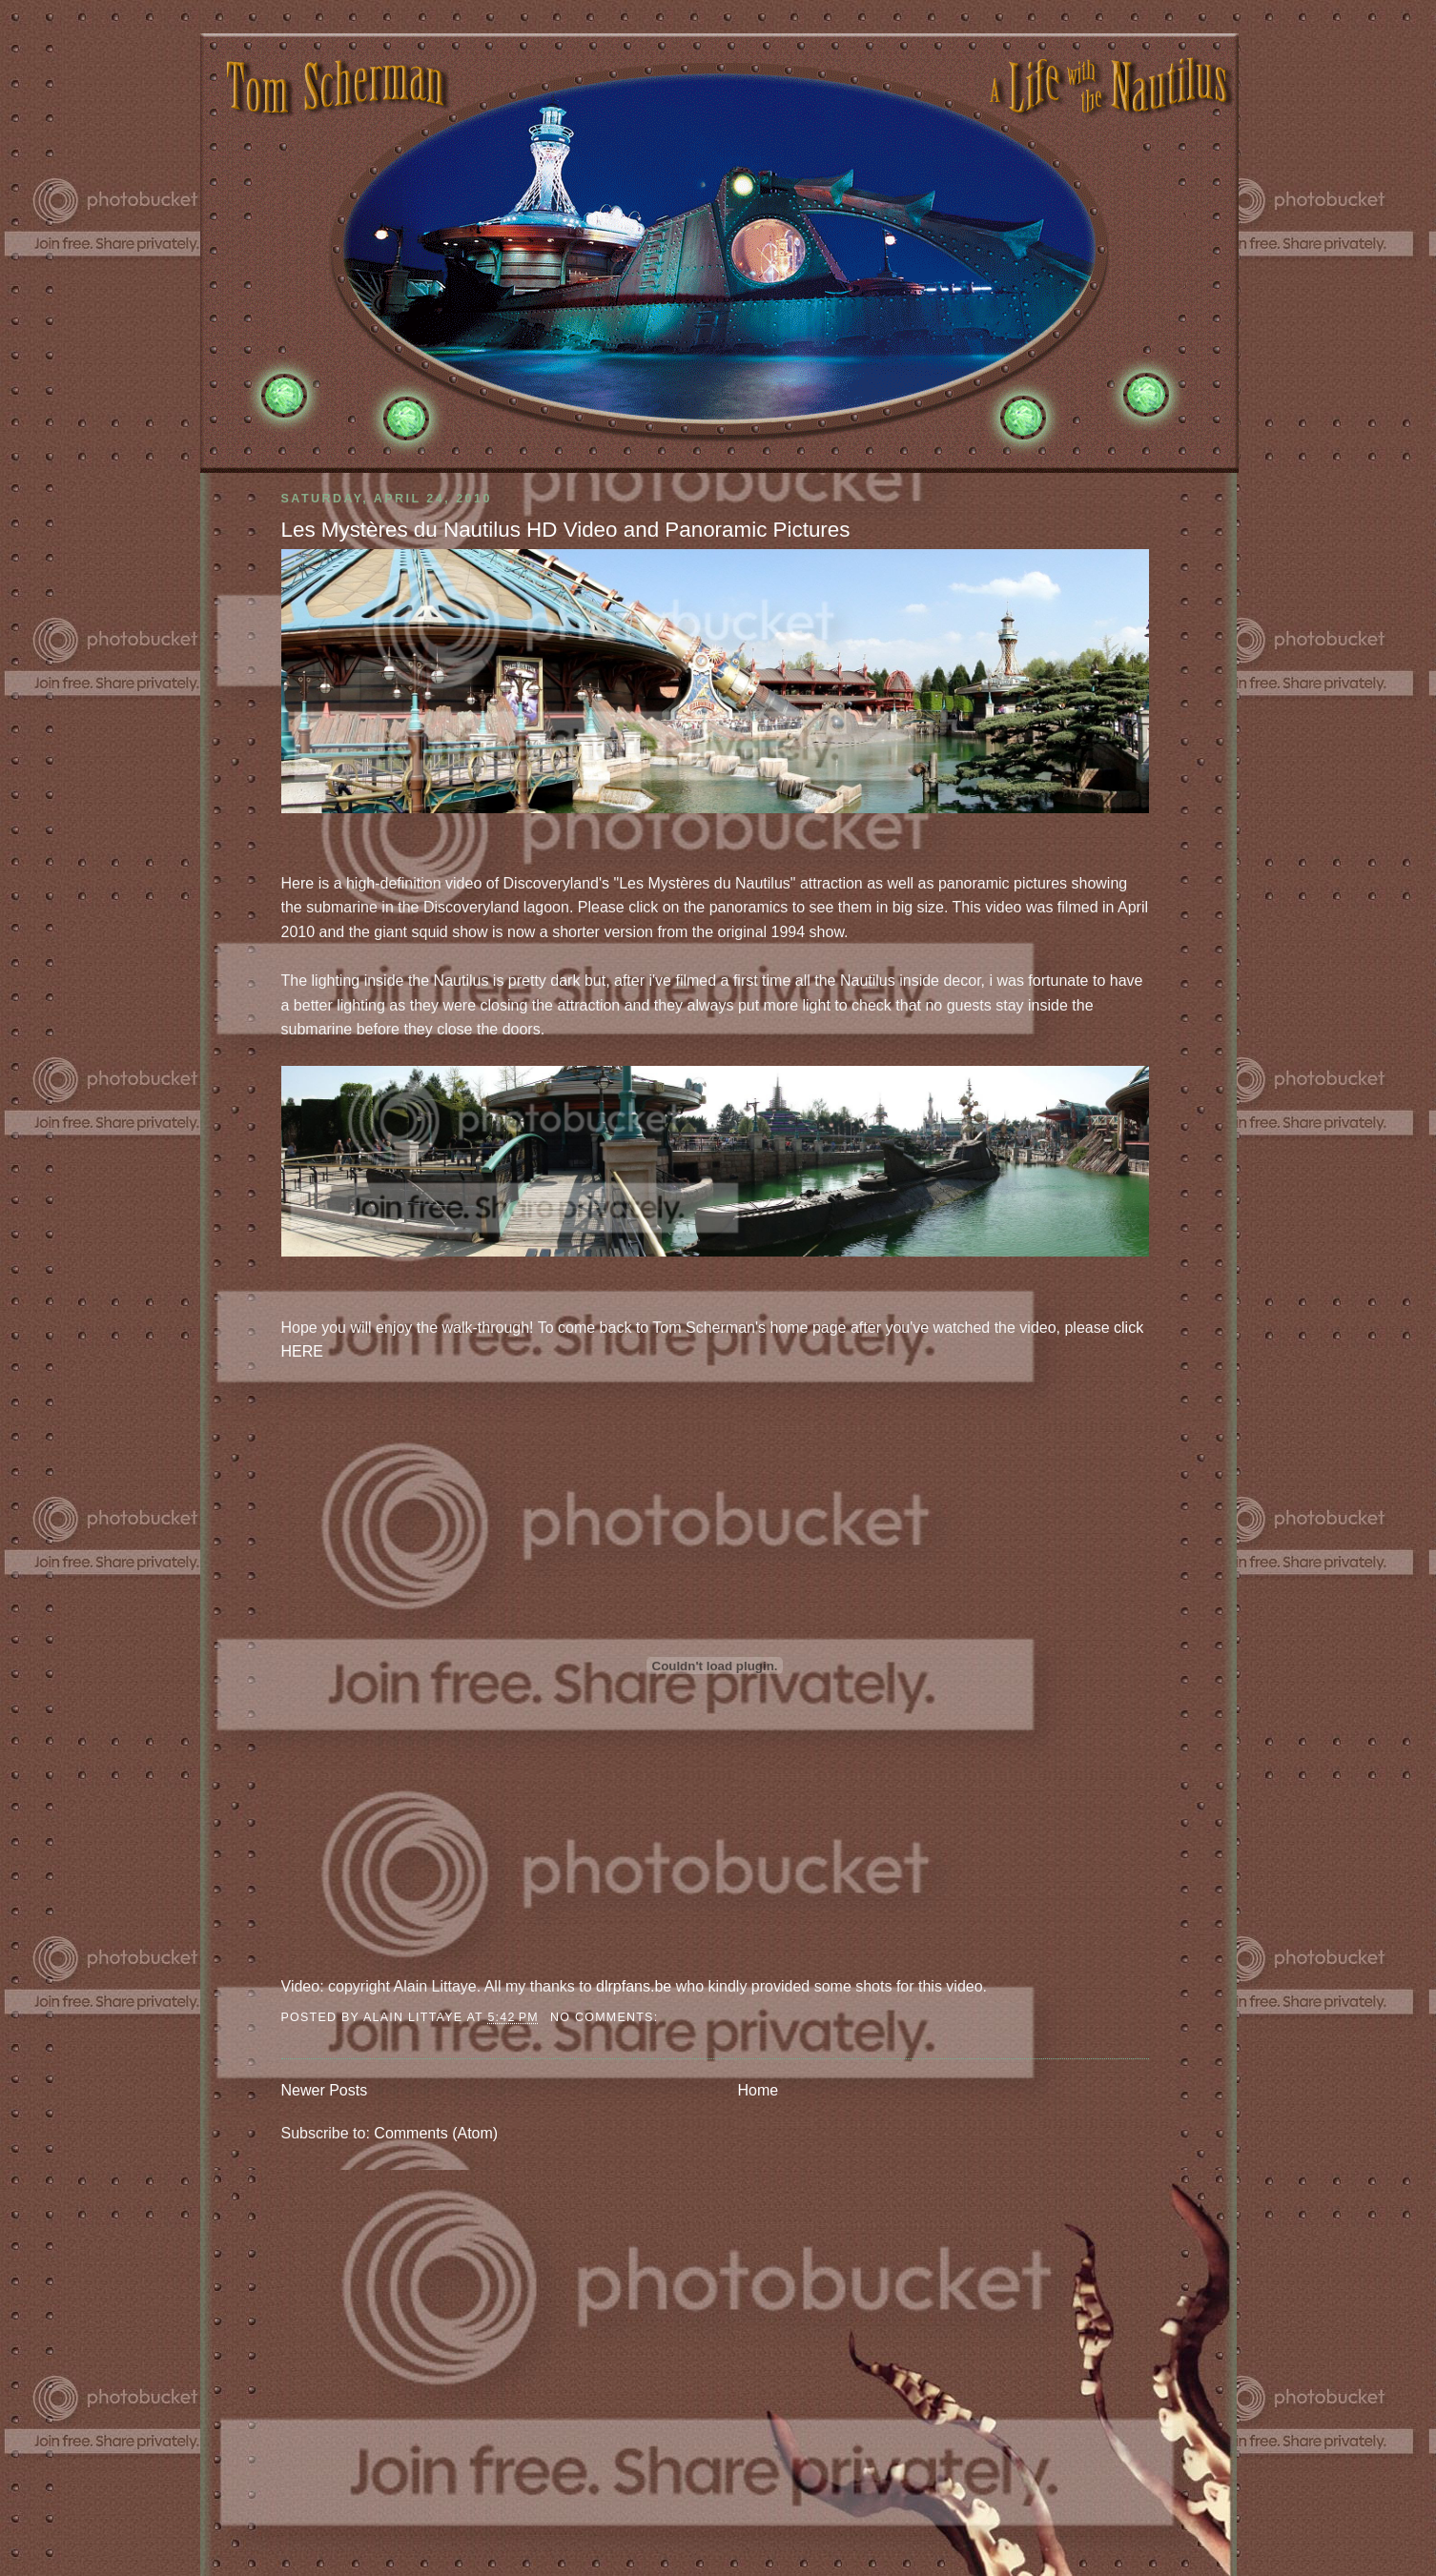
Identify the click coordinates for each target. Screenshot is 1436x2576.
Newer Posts (324, 2090)
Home (758, 2090)
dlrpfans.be (633, 1986)
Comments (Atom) (436, 2133)
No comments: (606, 2017)
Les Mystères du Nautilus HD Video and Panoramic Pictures (566, 530)
